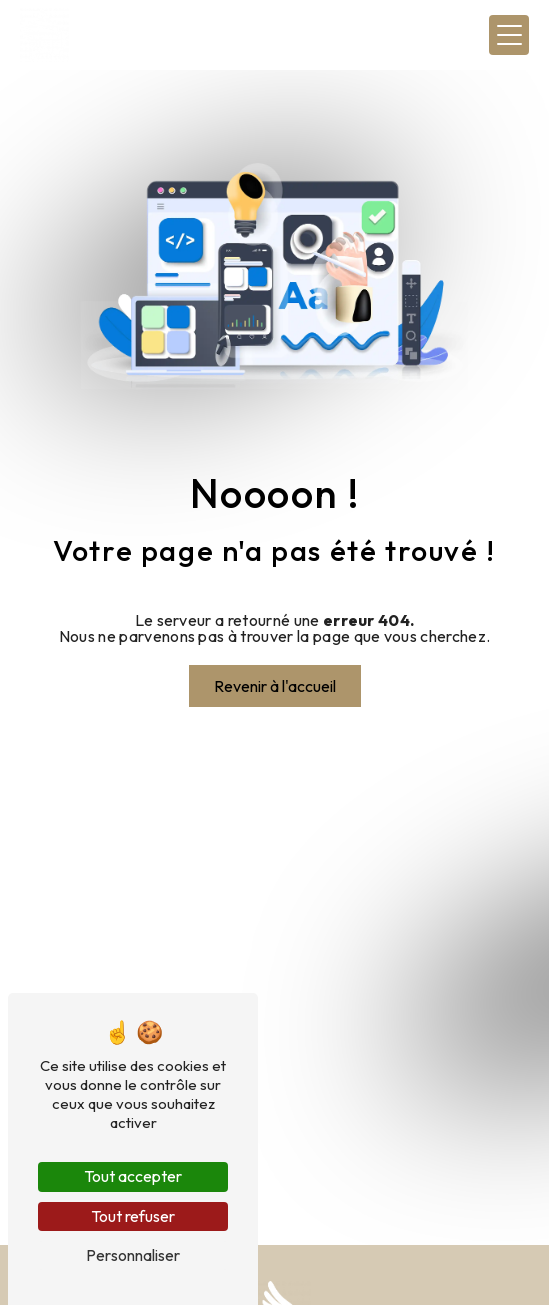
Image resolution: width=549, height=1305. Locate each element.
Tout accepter (133, 1176)
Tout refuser (133, 1216)
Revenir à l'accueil (275, 686)
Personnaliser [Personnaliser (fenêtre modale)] (133, 1255)
